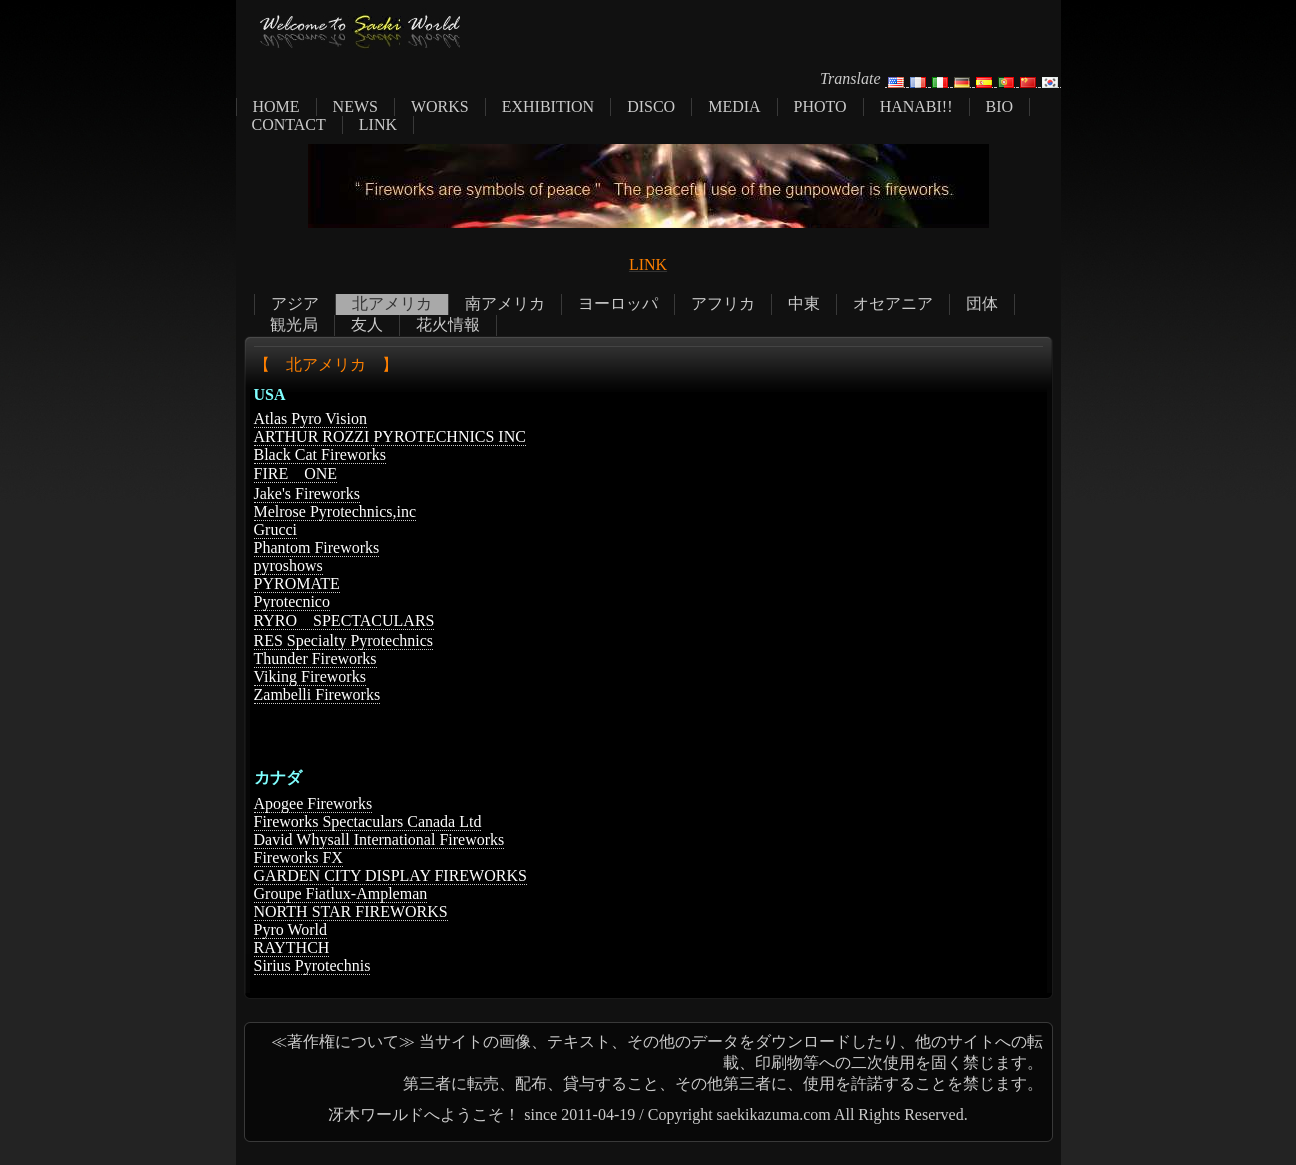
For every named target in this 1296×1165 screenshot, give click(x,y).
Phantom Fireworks (317, 547)
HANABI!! (916, 106)
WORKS (440, 106)
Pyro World (291, 929)
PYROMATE (297, 583)
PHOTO (820, 106)
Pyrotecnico (292, 601)
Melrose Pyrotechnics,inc (335, 511)
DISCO (651, 106)
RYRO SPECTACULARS (344, 620)
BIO (1000, 106)
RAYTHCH (292, 947)
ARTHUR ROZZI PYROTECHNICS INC (390, 436)
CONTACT (289, 124)
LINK (378, 124)
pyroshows (288, 565)
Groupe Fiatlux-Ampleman (341, 893)
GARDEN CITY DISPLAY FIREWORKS (390, 875)
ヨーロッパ (618, 303)
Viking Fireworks (310, 676)
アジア (295, 303)
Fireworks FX (298, 857)
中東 (804, 303)
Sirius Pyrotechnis (312, 965)
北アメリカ (392, 303)
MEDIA (734, 106)
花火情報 (448, 324)
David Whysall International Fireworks (379, 839)
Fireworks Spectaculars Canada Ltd (368, 821)
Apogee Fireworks (313, 803)
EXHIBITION (548, 106)
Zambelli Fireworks (317, 694)
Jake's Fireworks (307, 493)
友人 (367, 324)
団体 (982, 303)
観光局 (294, 324)
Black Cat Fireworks (320, 454)
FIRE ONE (296, 473)
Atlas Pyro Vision (310, 418)
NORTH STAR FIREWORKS (351, 911)
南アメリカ (505, 303)
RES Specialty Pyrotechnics (344, 640)
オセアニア (893, 303)
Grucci (276, 529)
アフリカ (723, 303)
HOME (276, 106)
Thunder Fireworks (315, 658)
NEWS (355, 106)
